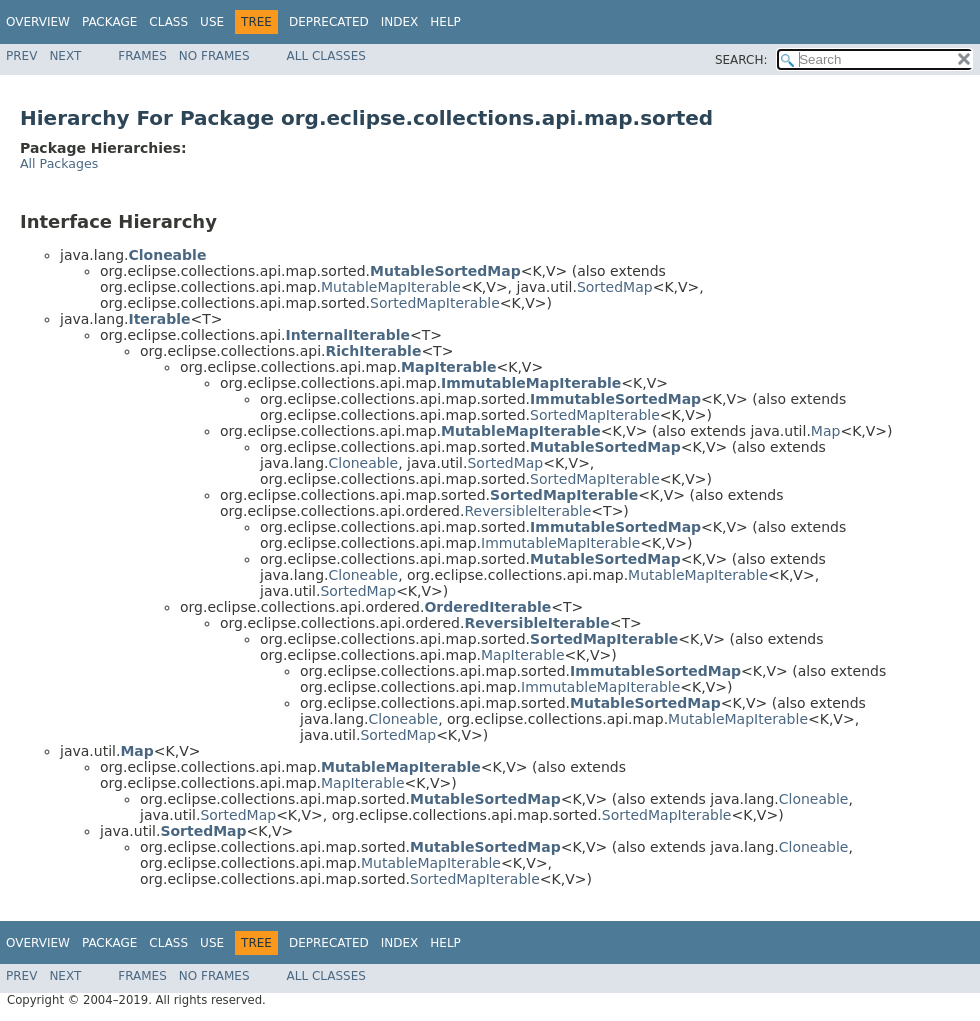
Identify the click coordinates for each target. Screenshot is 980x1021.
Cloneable (363, 463)
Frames (142, 56)
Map (826, 431)
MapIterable (523, 655)
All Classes (326, 56)
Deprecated (329, 22)
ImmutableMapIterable (560, 543)
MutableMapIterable (391, 287)
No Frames (214, 56)
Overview (38, 22)
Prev (21, 56)
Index (400, 22)
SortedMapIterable (435, 303)
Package (109, 22)
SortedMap (615, 287)
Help (445, 22)
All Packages (59, 163)
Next (65, 56)
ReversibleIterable (527, 511)
